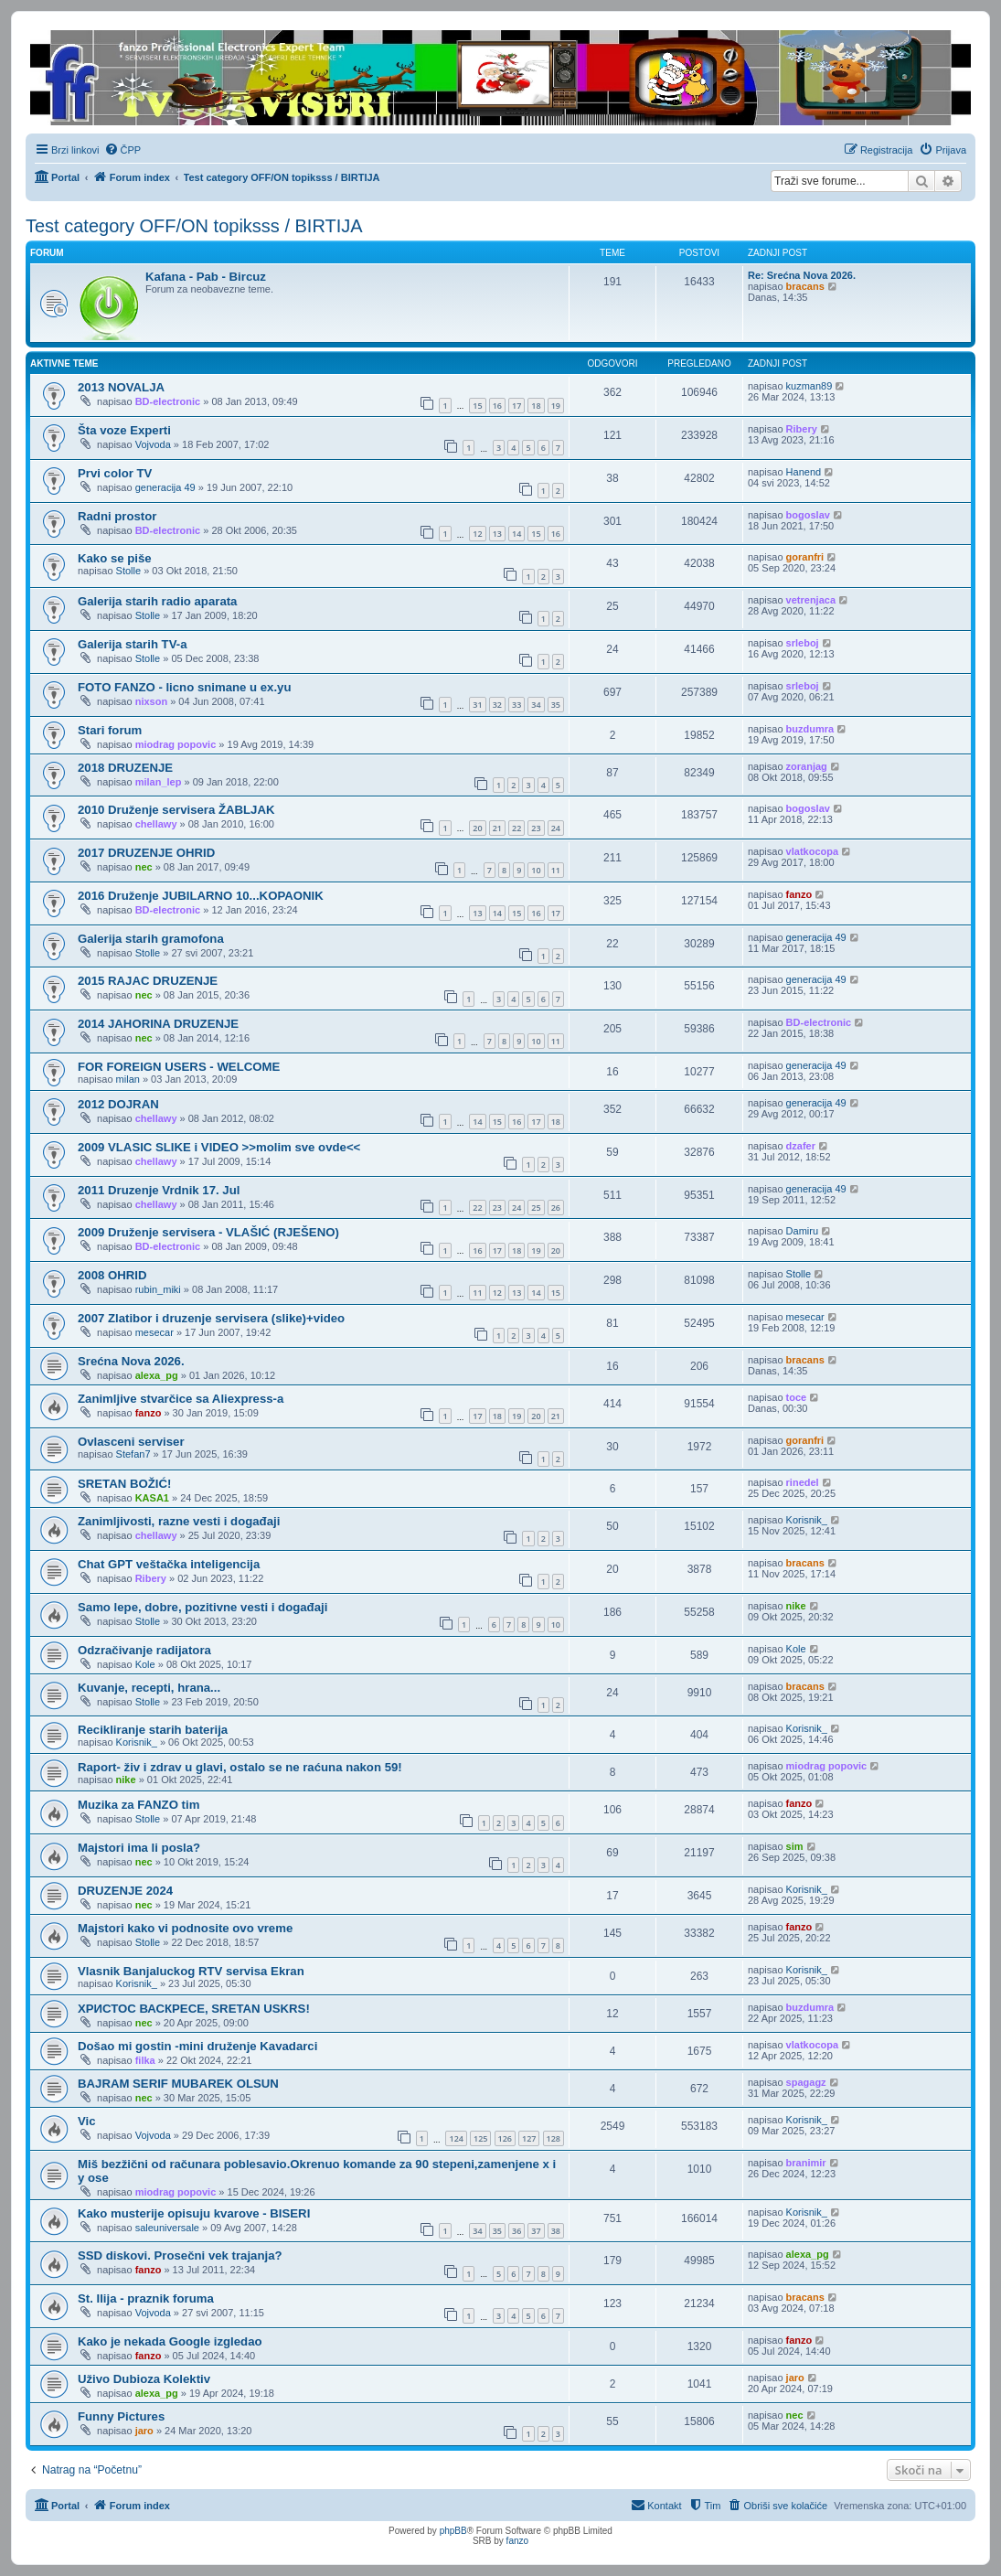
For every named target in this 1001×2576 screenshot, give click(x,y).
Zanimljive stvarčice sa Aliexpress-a (180, 1399)
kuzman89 (809, 385)
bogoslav (808, 514)
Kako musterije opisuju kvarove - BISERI (194, 2213)
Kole (145, 1664)
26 (555, 1207)
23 (535, 828)
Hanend (804, 471)
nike (796, 1605)
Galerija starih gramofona (151, 939)
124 (456, 2138)
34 (535, 705)
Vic (87, 2121)
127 (529, 2138)
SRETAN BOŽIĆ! (124, 1484)
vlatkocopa (812, 851)
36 (516, 2231)
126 (505, 2138)
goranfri (805, 556)
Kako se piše (115, 558)
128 (553, 2138)
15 (477, 406)
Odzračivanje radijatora (144, 1650)
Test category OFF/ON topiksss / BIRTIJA (194, 226)
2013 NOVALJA (121, 387)
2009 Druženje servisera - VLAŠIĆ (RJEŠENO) (208, 1232)
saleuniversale (167, 2227)
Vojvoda (153, 444)
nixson (151, 701)
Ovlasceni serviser (131, 1441)
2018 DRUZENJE (125, 768)
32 (497, 705)
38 (555, 2231)
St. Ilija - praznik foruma (146, 2298)
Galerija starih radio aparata (157, 601)
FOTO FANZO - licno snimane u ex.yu (185, 687)
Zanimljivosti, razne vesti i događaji (179, 1521)
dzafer (800, 1145)
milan (128, 1079)
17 (516, 406)
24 (555, 828)
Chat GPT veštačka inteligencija (169, 1564)
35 (555, 705)
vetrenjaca (811, 599)
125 (480, 2138)
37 (535, 2231)
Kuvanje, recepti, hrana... (149, 1687)
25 (535, 1207)
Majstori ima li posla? (139, 1848)
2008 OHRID (112, 1275)
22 (516, 828)
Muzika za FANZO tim (138, 1805)
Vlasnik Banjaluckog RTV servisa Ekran (191, 1971)
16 (497, 406)
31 (477, 705)
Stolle (129, 570)
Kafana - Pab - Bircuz (205, 276)
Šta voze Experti (124, 430)
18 (535, 406)
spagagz (806, 2082)
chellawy (156, 823)
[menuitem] (123, 150)
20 (477, 828)
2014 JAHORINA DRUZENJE (158, 1024)
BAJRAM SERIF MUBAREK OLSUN (178, 2083)
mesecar (154, 1332)
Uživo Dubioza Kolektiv (144, 2379)
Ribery (801, 428)
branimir (806, 2162)
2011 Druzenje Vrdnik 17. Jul (159, 1190)
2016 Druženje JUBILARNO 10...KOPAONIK (201, 896)
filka (145, 2060)
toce (796, 1397)
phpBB (453, 2531)
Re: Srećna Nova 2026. (802, 275)
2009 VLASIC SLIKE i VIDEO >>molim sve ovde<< (219, 1147)
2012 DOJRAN (118, 1104)
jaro (795, 2377)
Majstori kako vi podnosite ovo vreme (185, 1928)
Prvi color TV (115, 473)
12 (477, 534)
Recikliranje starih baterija (153, 1730)
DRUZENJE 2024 (125, 1890)
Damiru (802, 1230)
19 (555, 406)
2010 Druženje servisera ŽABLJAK (176, 810)
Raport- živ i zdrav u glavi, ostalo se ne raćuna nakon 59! (240, 1767)
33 (516, 705)
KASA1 (152, 1497)
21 (497, 828)
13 (497, 534)
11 (555, 870)
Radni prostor (117, 516)
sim (795, 1846)
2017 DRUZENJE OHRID (146, 853)
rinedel (802, 1482)
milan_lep (158, 781)
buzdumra (810, 728)
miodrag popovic (176, 744)
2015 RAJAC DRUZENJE (148, 981)
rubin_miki (158, 1289)
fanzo (799, 894)
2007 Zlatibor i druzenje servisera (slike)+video (211, 1318)
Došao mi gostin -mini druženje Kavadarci (197, 2046)
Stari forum (110, 730)
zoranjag (806, 766)
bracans (805, 286)
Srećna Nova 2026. (131, 1361)
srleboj (802, 642)
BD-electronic (168, 401)
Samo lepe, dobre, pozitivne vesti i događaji (202, 1607)
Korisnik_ (806, 1519)
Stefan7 (133, 1453)
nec (144, 866)
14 (516, 534)
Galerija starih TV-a (132, 644)
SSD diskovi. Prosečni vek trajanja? (180, 2255)
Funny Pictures (121, 2416)
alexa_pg (156, 1375)
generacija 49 (165, 487)
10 (535, 870)
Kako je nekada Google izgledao (170, 2341)
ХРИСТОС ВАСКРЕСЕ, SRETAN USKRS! (194, 2008)
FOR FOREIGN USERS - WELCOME (179, 1067)
